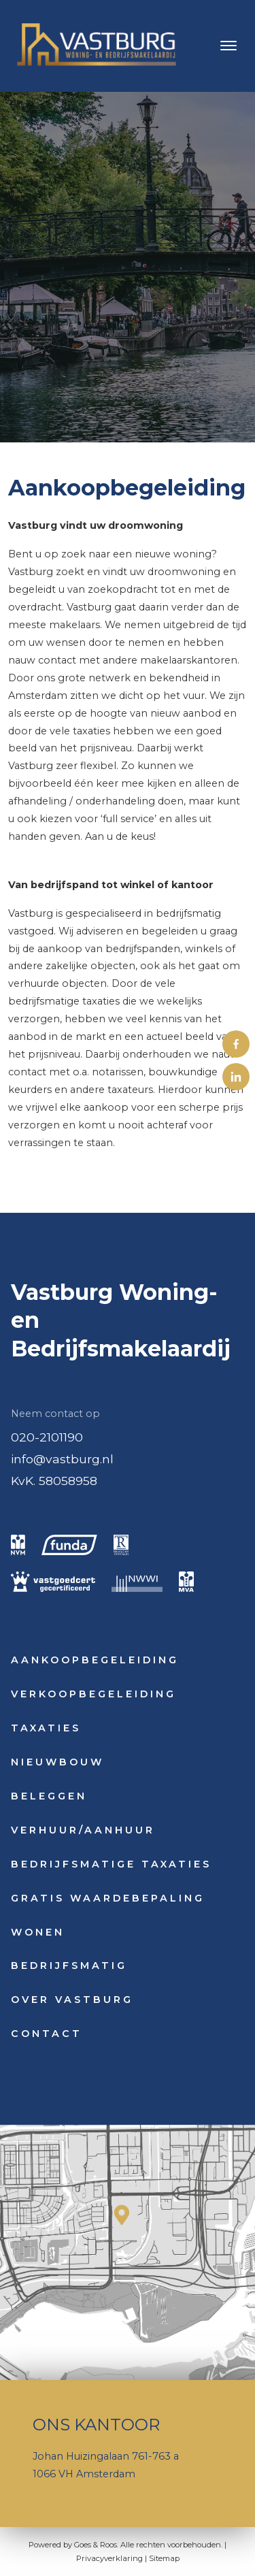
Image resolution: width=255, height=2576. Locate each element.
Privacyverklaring (109, 2558)
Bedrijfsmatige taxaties (111, 1864)
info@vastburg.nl (62, 1459)
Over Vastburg (72, 1999)
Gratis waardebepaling (108, 1898)
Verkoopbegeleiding (93, 1694)
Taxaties (46, 1728)
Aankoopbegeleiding (95, 1660)
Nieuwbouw (57, 1762)
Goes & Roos (95, 2544)
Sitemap (164, 2558)
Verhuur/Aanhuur (83, 1830)
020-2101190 (47, 1437)
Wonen (38, 1932)
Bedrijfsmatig (69, 1965)
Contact (46, 2033)
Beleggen (49, 1796)
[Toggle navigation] (228, 46)
